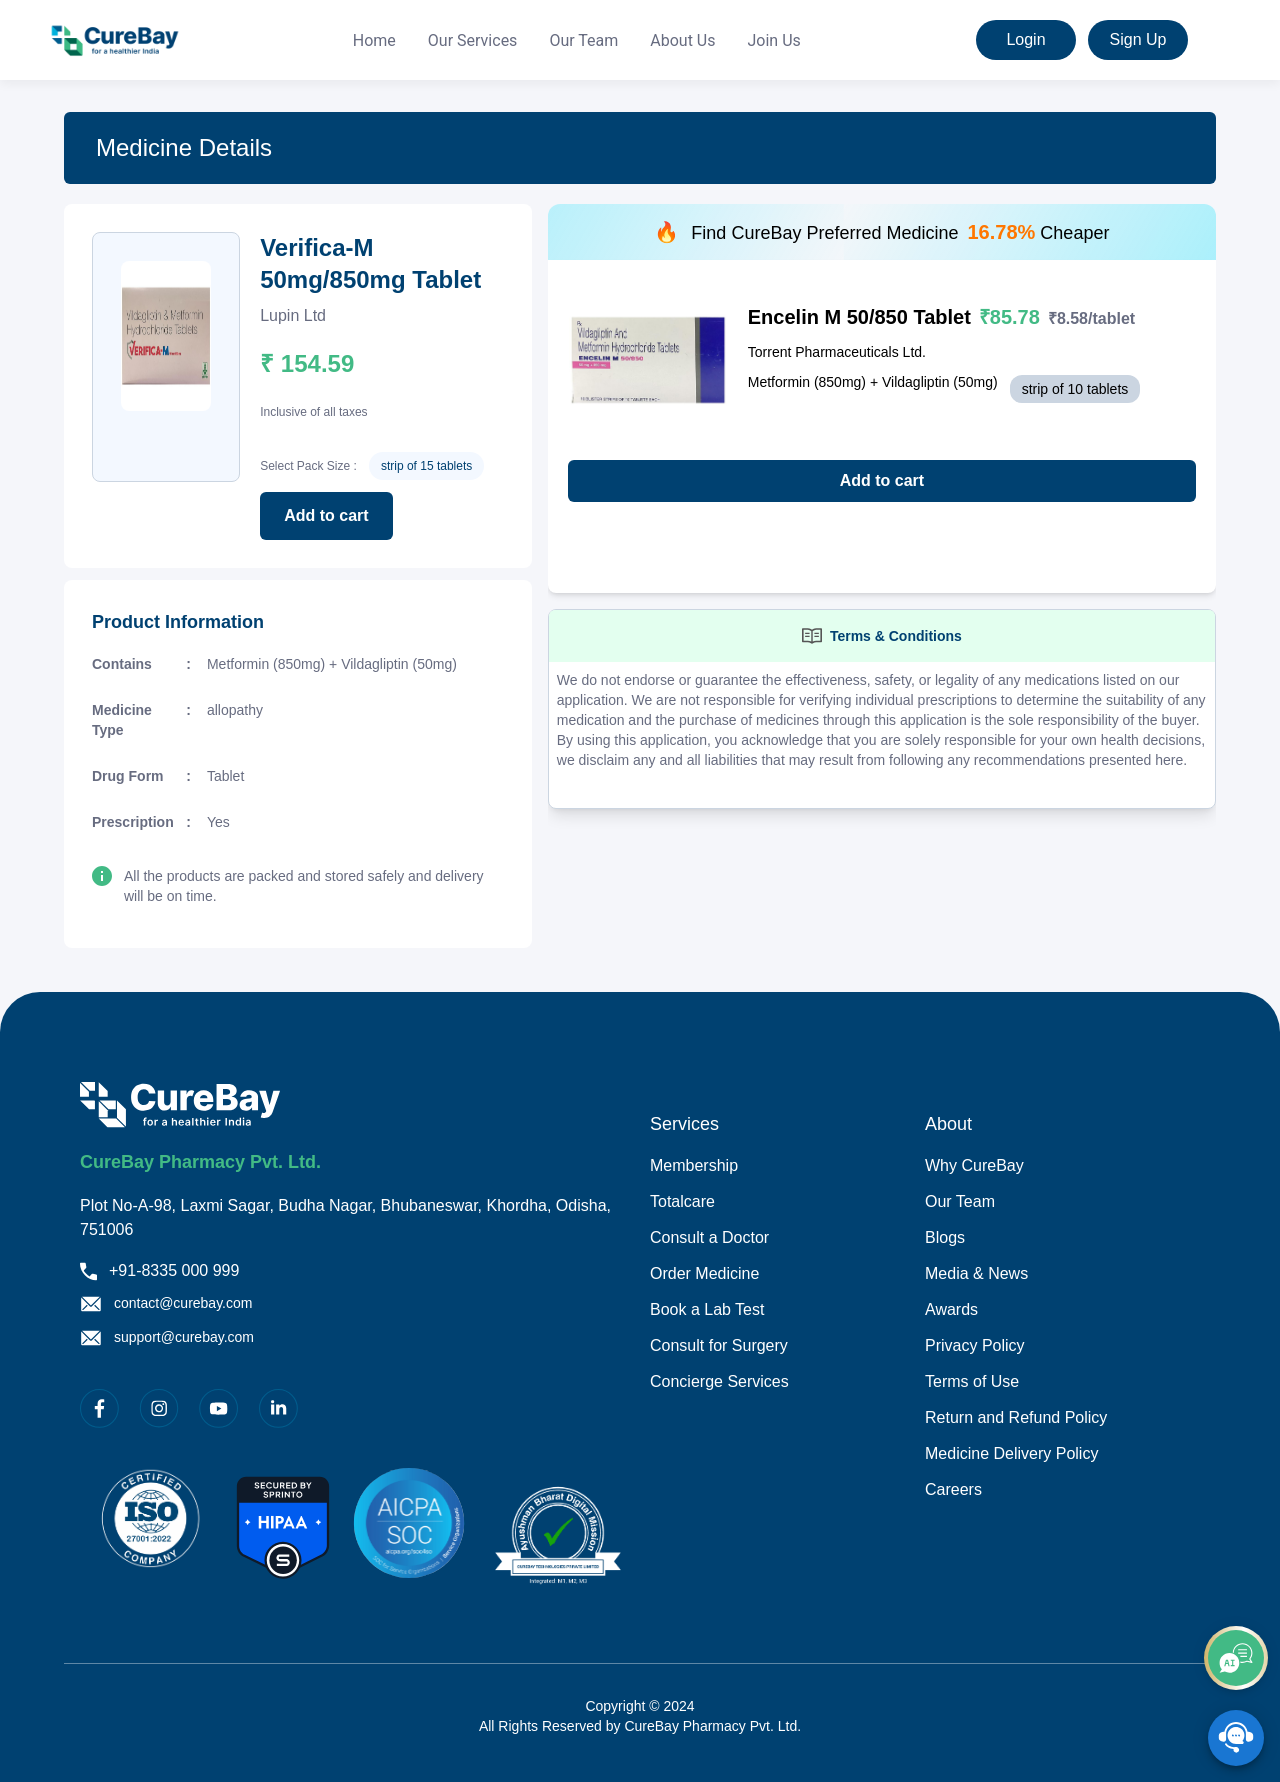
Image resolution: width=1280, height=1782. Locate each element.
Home (374, 40)
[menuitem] (374, 41)
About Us (682, 40)
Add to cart (326, 515)
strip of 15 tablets (426, 466)
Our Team (583, 40)
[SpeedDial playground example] (1236, 1738)
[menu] (577, 40)
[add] (1236, 1658)
